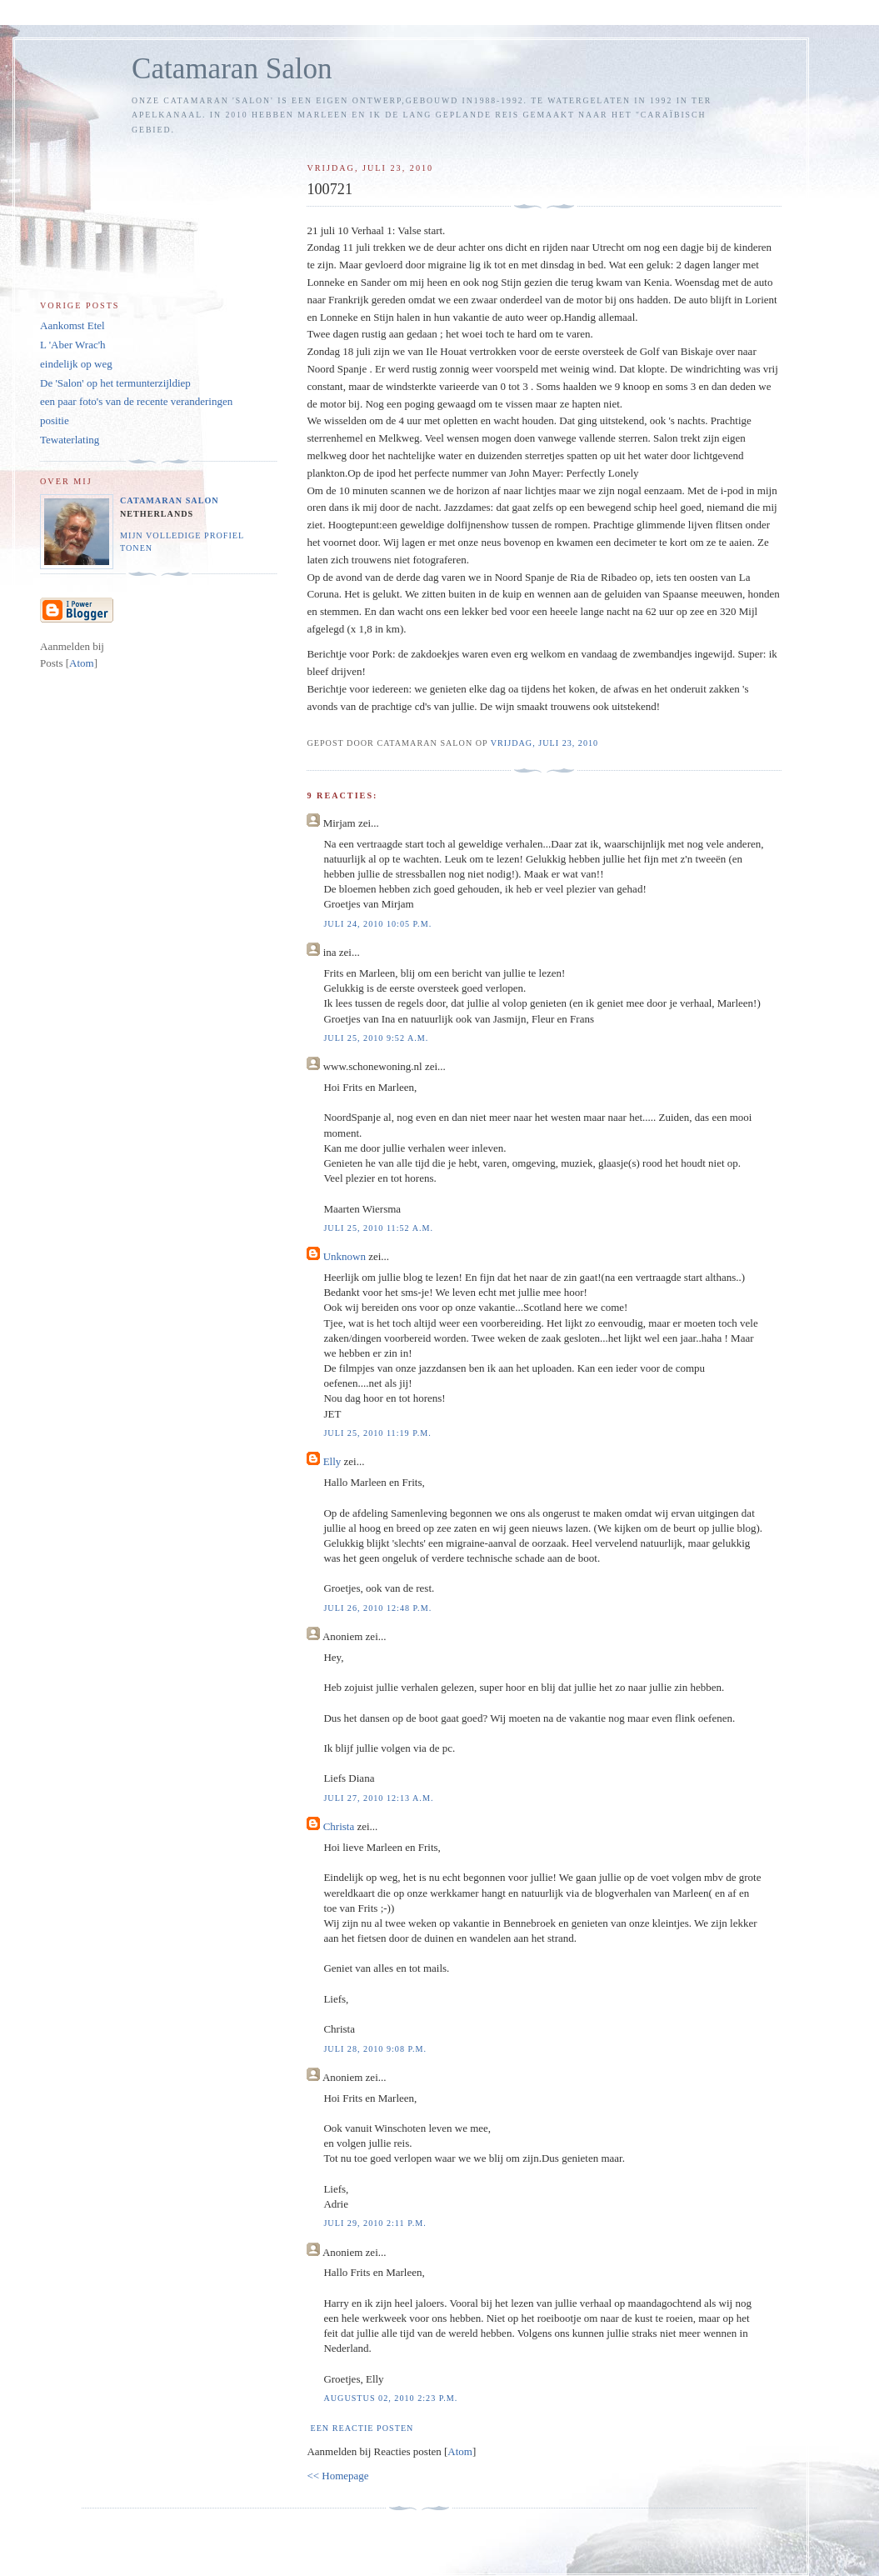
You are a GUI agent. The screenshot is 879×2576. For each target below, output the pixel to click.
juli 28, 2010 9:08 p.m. (375, 2048)
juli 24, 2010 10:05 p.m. (377, 923)
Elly (332, 1461)
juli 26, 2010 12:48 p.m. (377, 1608)
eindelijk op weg (76, 364)
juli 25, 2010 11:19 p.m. (377, 1433)
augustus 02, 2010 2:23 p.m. (390, 2398)
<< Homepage (337, 2475)
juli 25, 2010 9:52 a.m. (375, 1038)
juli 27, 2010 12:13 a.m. (378, 1798)
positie (54, 420)
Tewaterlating (69, 439)
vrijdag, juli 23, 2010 (544, 743)
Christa (339, 1826)
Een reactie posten (361, 2428)
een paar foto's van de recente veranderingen (136, 401)
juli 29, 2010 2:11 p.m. (374, 2223)
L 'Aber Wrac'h (73, 344)
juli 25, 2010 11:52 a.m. (378, 1228)
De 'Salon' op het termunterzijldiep (115, 383)
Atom (459, 2451)
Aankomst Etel (72, 325)
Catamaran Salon (232, 69)
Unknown (344, 1256)
